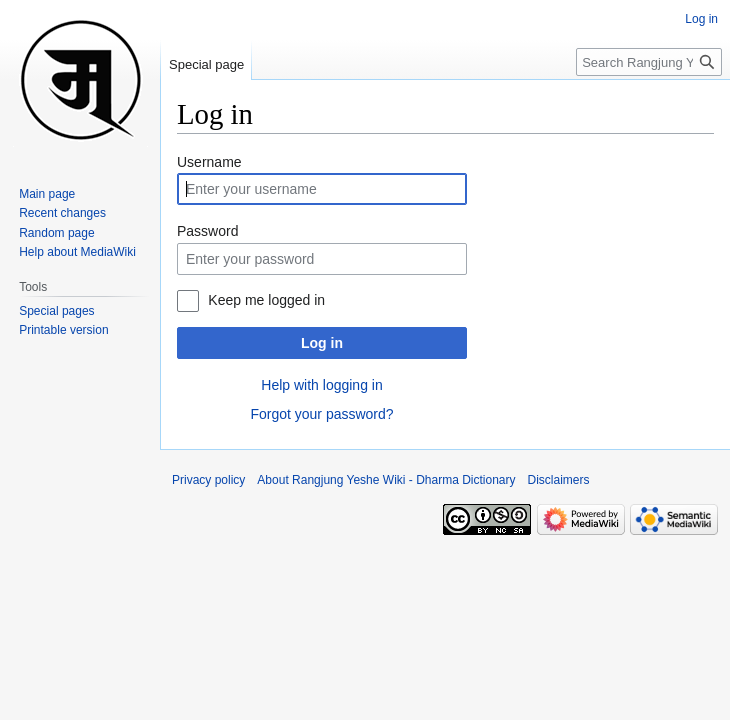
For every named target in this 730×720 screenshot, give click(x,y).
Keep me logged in (266, 300)
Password (207, 231)
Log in (322, 343)
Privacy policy (208, 480)
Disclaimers (559, 480)
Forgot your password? (321, 414)
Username (209, 162)
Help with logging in (321, 385)
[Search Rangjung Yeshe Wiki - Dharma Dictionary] (649, 62)
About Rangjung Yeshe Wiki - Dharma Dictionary (386, 480)
